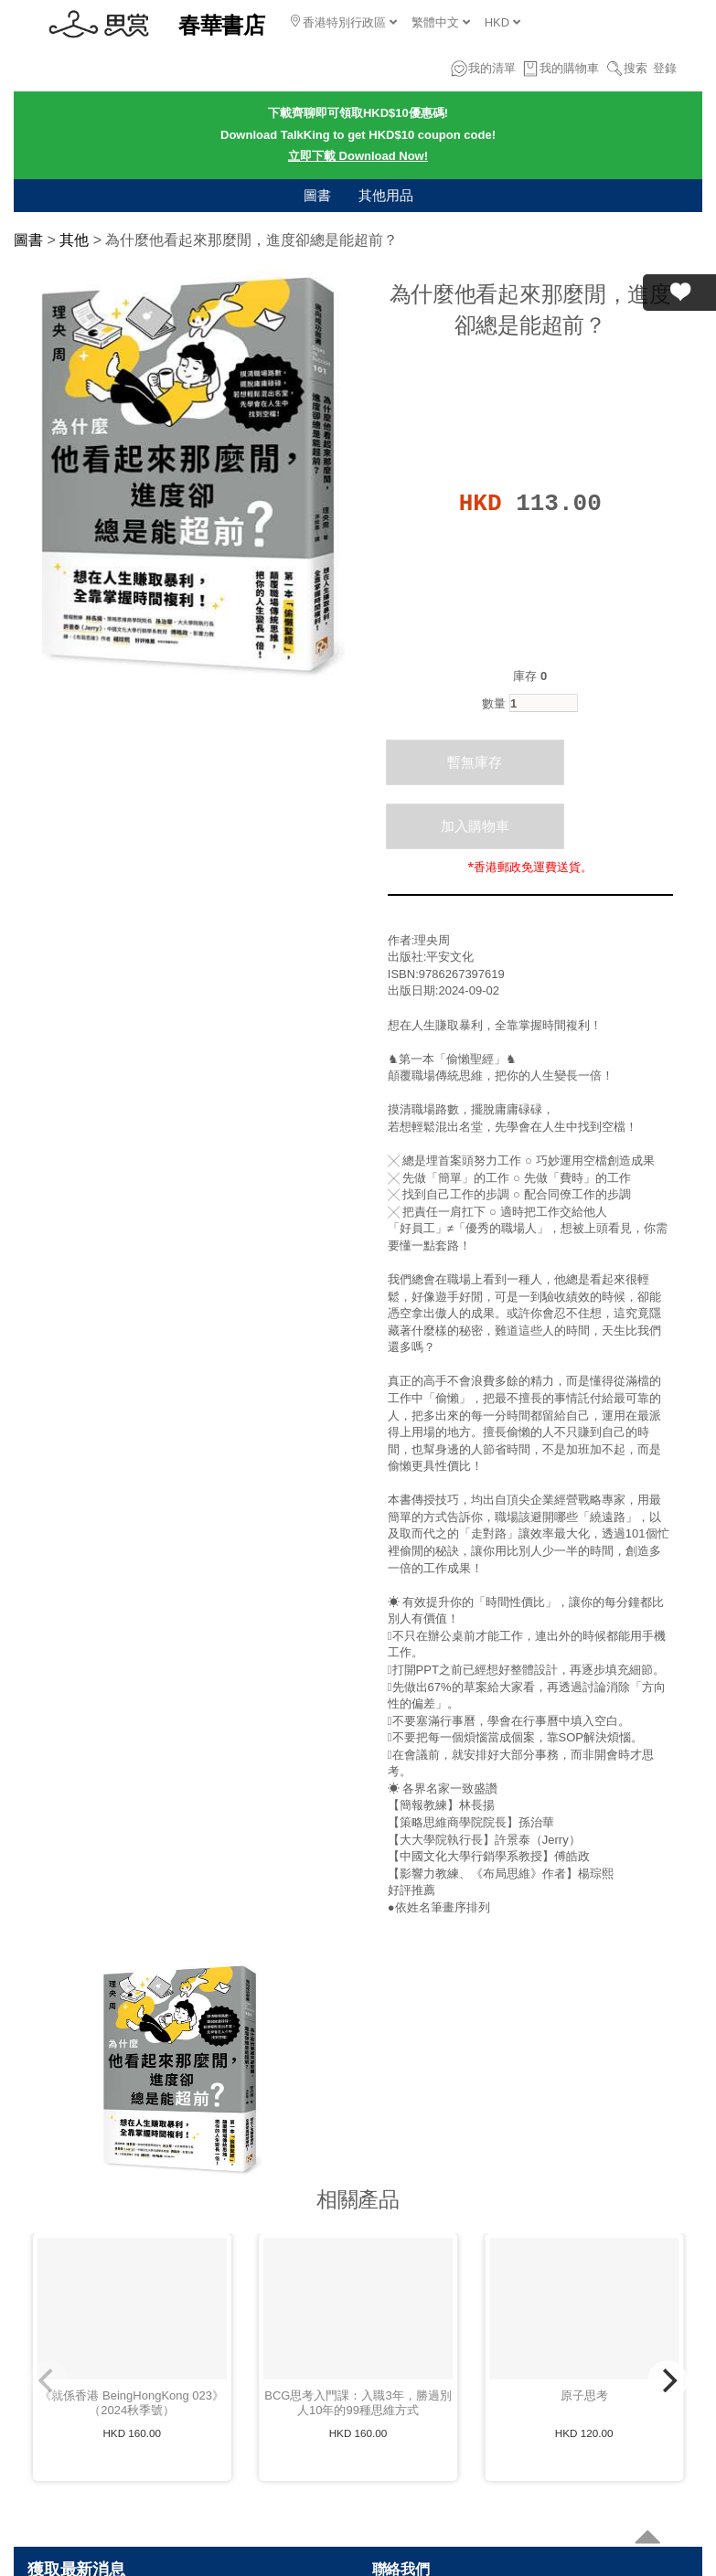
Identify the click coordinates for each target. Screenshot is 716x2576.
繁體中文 (440, 22)
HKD (502, 22)
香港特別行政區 (344, 22)
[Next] (667, 2380)
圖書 (317, 195)
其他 (74, 240)
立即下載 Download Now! (358, 156)
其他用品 (385, 195)
